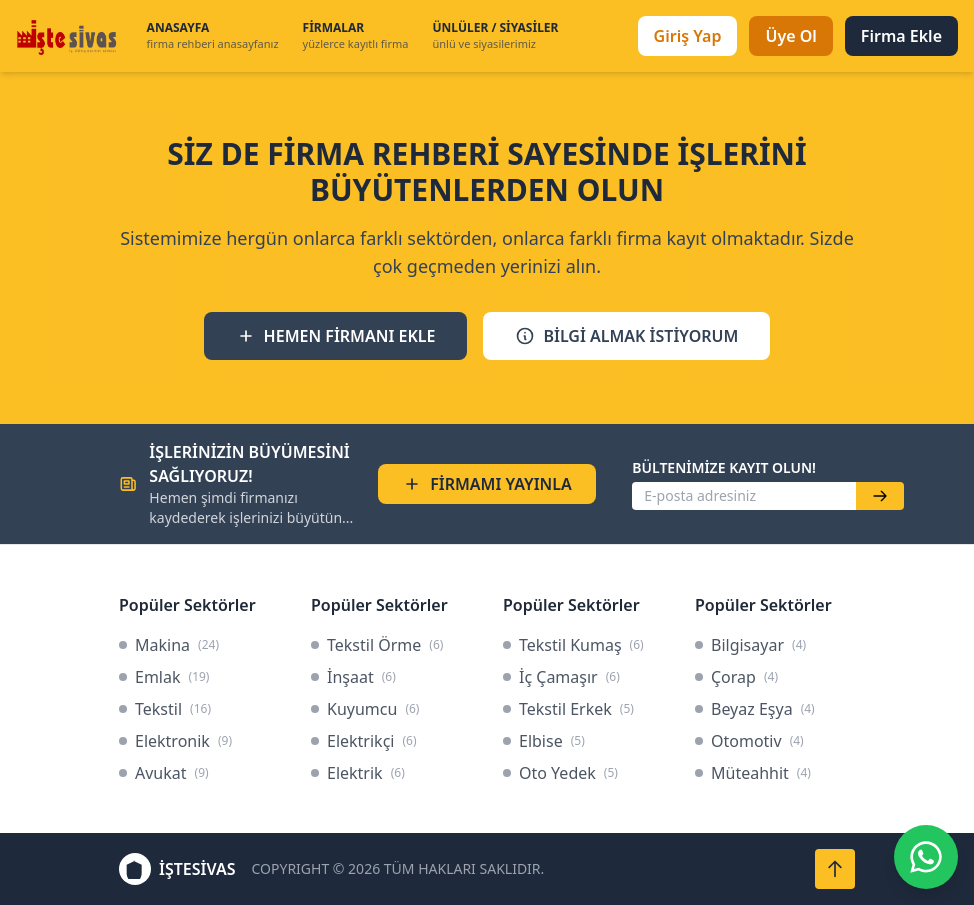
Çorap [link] (736, 677)
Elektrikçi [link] (364, 741)
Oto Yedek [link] (560, 773)
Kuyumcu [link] (365, 709)
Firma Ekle (901, 36)
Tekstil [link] (165, 709)
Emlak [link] (164, 677)
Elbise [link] (544, 741)
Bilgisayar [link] (750, 645)
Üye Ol (790, 36)
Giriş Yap (688, 36)
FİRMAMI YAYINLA (487, 484)
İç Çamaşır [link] (561, 677)
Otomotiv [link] (749, 741)
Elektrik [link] (358, 773)
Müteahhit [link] (753, 773)
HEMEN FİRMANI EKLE (336, 336)
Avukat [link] (164, 773)
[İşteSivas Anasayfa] (69, 36)
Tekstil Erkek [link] (568, 709)
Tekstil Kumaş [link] (573, 645)
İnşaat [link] (353, 677)
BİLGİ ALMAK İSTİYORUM (626, 336)
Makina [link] (169, 645)
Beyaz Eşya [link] (755, 709)
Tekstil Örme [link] (377, 645)
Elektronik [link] (175, 741)
